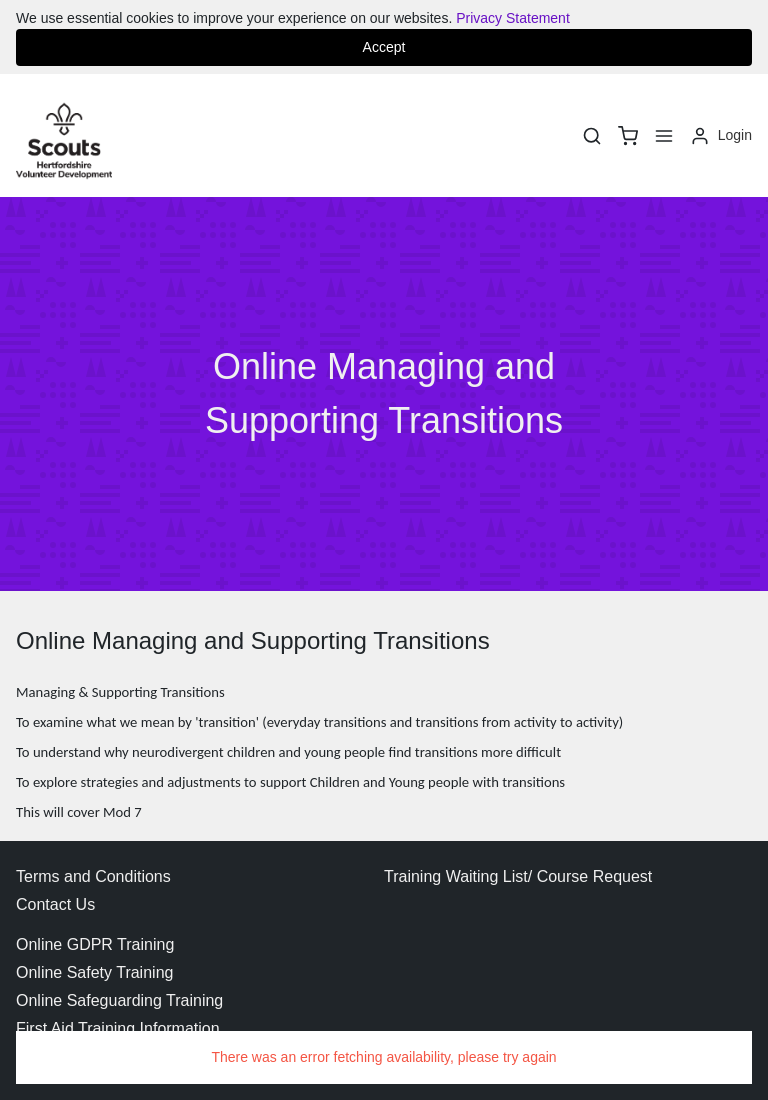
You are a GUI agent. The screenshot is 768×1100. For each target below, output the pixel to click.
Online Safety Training (94, 972)
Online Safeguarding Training (119, 1000)
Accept (384, 47)
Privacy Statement (513, 18)
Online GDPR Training (95, 944)
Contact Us (55, 904)
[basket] (628, 136)
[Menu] (664, 136)
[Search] (592, 136)
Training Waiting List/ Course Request (518, 876)
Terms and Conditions (93, 876)
